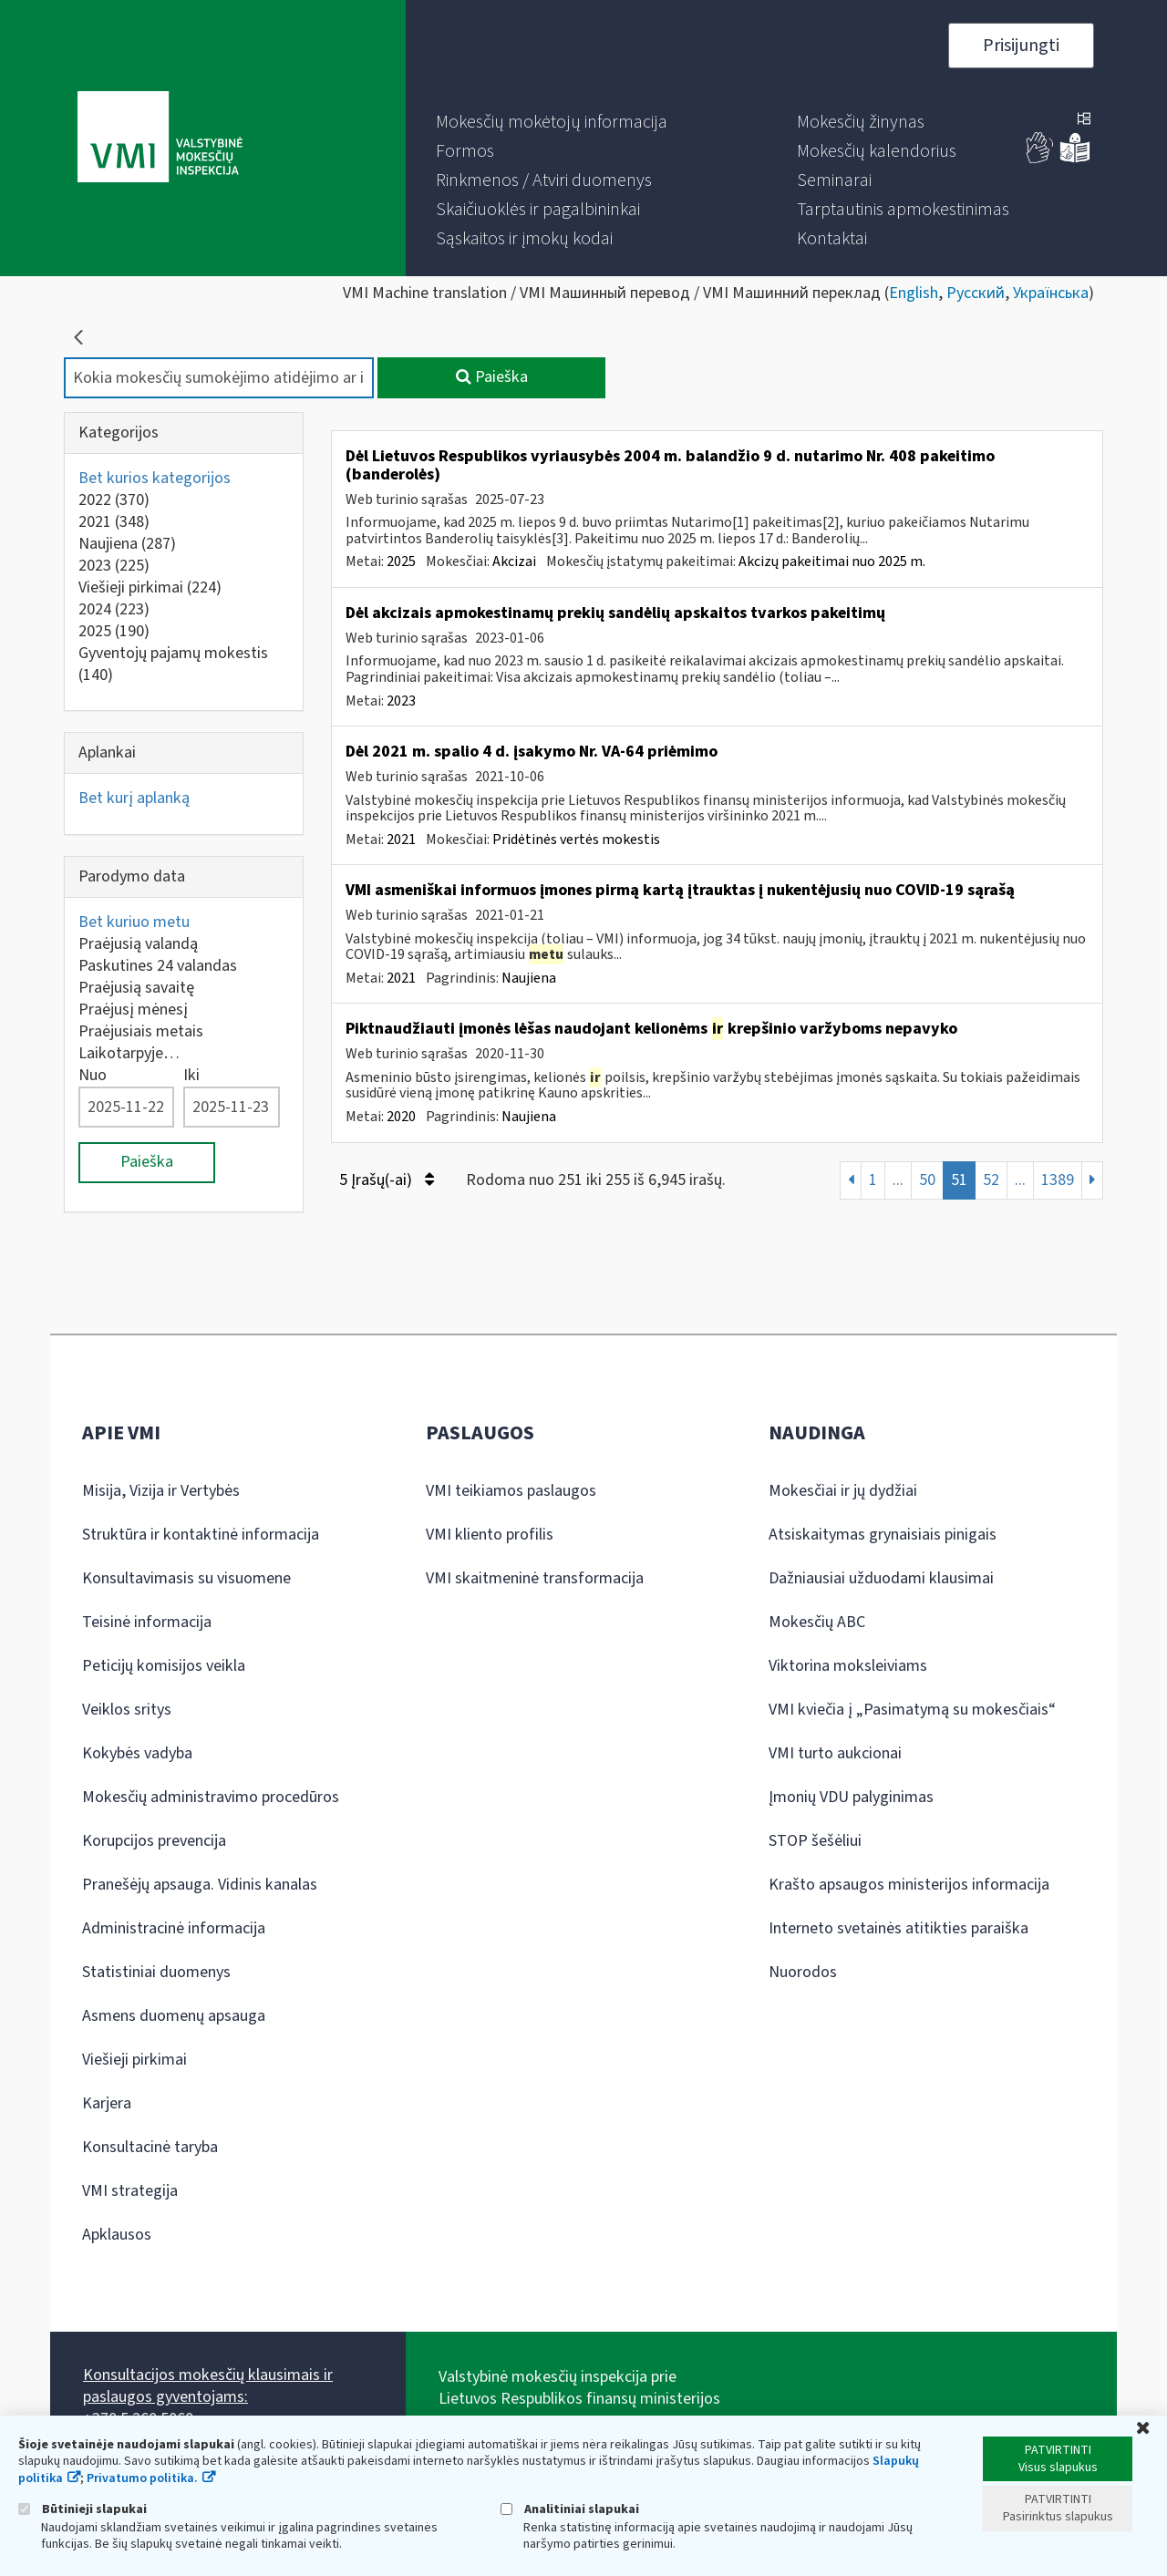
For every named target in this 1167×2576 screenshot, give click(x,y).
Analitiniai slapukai (570, 2509)
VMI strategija (130, 2190)
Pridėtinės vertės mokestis (576, 839)
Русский (975, 293)
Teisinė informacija (147, 1622)
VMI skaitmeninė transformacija (535, 1578)
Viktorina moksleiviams (848, 1665)
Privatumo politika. (142, 2478)
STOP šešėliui (815, 1840)
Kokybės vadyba (137, 1753)
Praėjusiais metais (140, 1031)
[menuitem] (551, 122)
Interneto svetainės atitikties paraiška (898, 1928)
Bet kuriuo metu (134, 922)
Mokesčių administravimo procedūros (210, 1797)
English (913, 293)
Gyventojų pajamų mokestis (173, 664)
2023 (114, 565)
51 (959, 1180)
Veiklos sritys (126, 1709)
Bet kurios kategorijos (154, 478)
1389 (1057, 1180)
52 (991, 1180)
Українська (1051, 293)
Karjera (106, 2103)
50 (927, 1180)
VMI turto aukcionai (835, 1753)
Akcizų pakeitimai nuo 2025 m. (831, 561)
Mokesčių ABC (817, 1622)
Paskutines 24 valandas (157, 965)
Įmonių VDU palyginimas (851, 1797)
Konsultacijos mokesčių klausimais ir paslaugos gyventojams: (208, 2386)
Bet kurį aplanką (134, 798)
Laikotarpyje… (129, 1053)
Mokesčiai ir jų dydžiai (843, 1490)
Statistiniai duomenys (156, 1972)
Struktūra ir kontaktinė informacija (200, 1534)
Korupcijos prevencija (154, 1840)
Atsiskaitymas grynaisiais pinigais (883, 1534)
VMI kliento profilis (489, 1534)
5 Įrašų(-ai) (386, 1180)
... (898, 1180)
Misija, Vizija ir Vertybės (161, 1490)
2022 (114, 500)
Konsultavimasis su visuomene (186, 1578)
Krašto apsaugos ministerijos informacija (909, 1884)
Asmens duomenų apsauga (173, 2015)
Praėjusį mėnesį (133, 1009)
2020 (401, 1117)
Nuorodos (803, 1972)
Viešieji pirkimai (150, 587)
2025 (114, 631)
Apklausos (116, 2234)
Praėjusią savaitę (136, 987)
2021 (114, 521)
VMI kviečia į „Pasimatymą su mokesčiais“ (912, 1709)
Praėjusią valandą (138, 944)
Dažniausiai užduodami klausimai (881, 1578)
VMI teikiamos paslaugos (511, 1490)
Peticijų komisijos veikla (163, 1665)
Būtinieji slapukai (82, 2509)
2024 (114, 609)
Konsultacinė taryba (150, 2147)
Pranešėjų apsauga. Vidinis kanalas (199, 1884)
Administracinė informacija (173, 1928)
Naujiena (127, 543)
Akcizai (514, 561)
